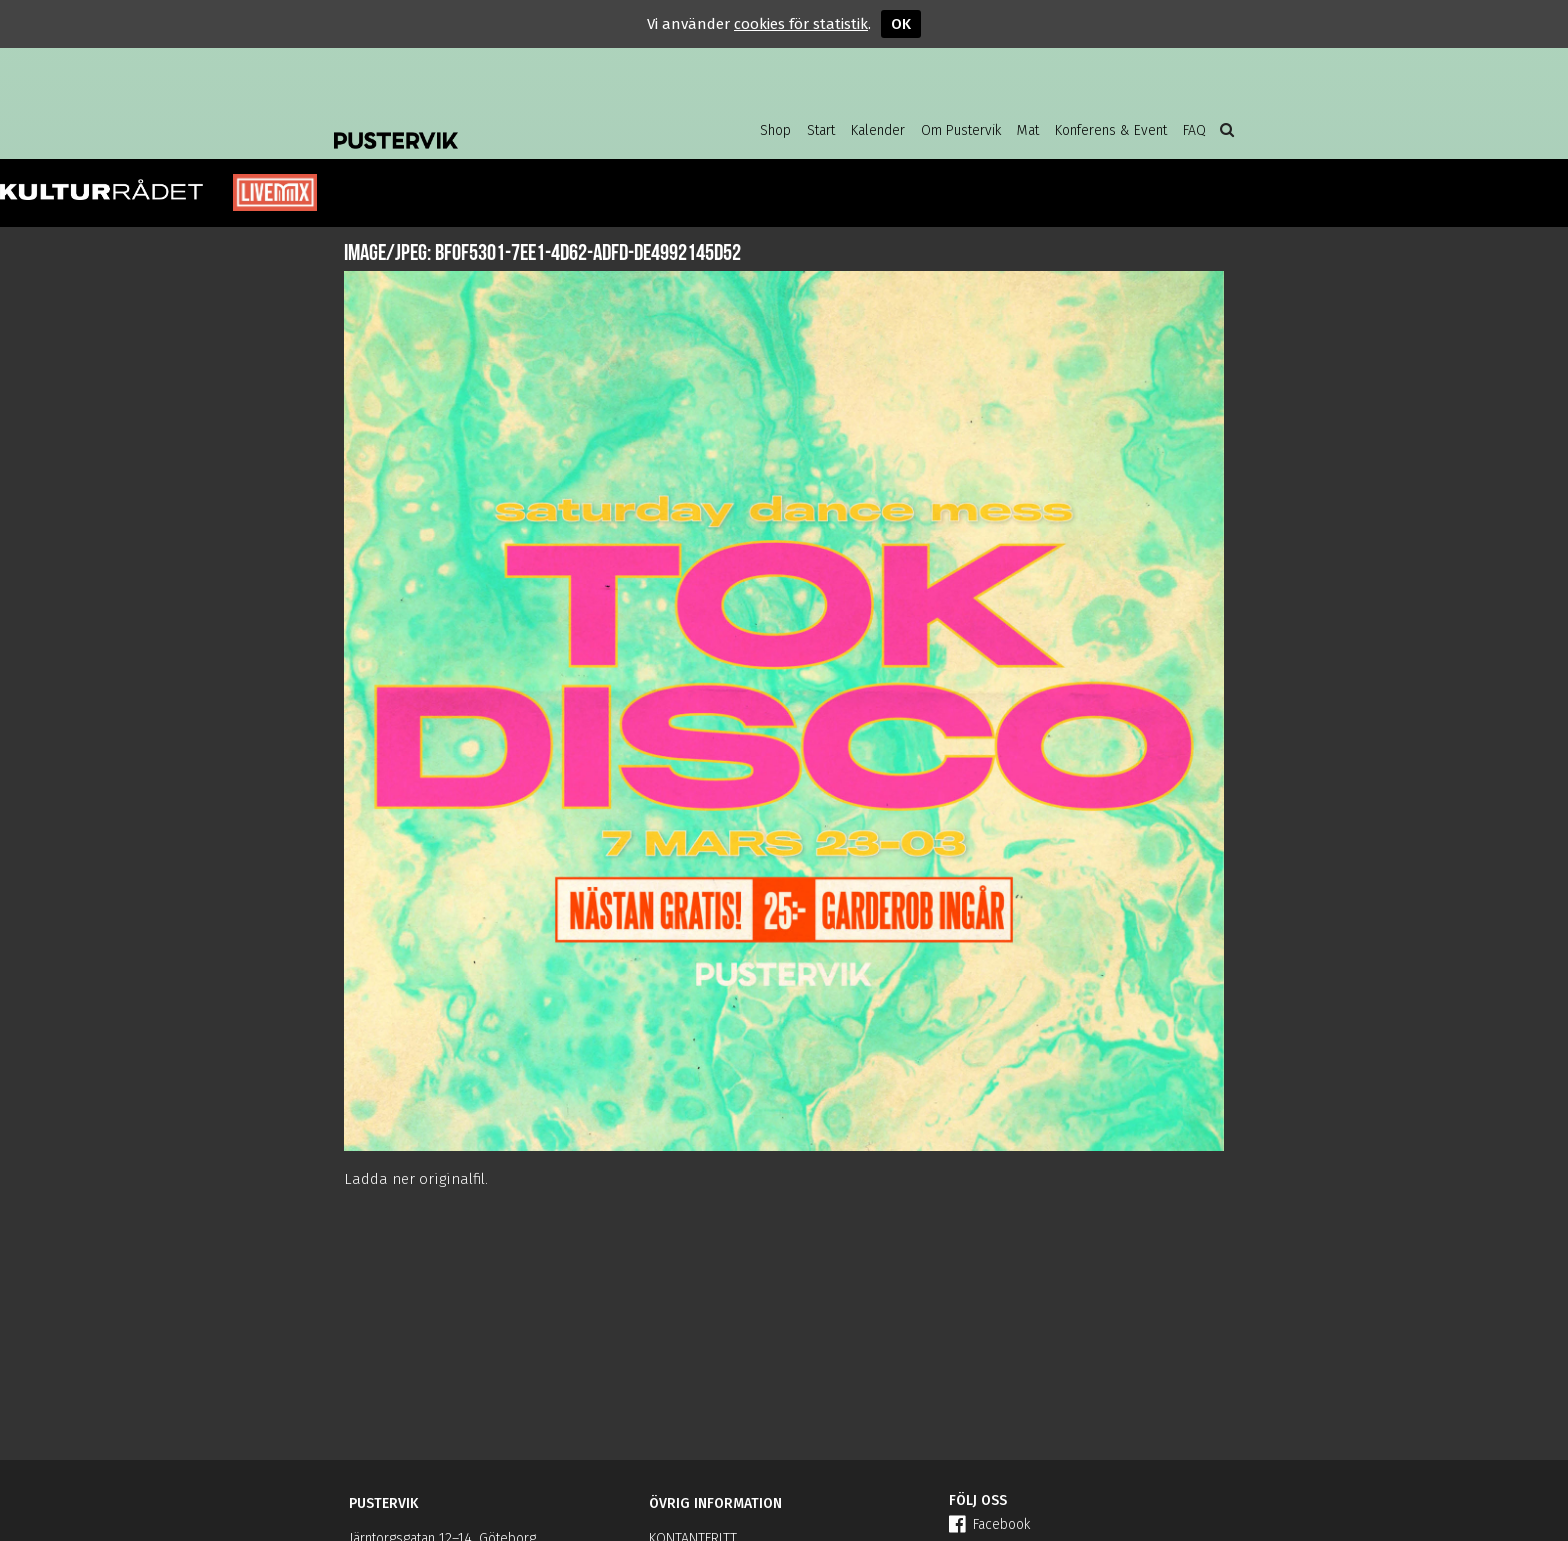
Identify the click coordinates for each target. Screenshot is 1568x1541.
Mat (1028, 130)
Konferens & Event (1111, 130)
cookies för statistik (801, 24)
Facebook (989, 1524)
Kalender (878, 130)
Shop (775, 130)
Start (821, 130)
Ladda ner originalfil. (416, 1179)
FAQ (1194, 130)
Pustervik (494, 125)
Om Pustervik (961, 130)
